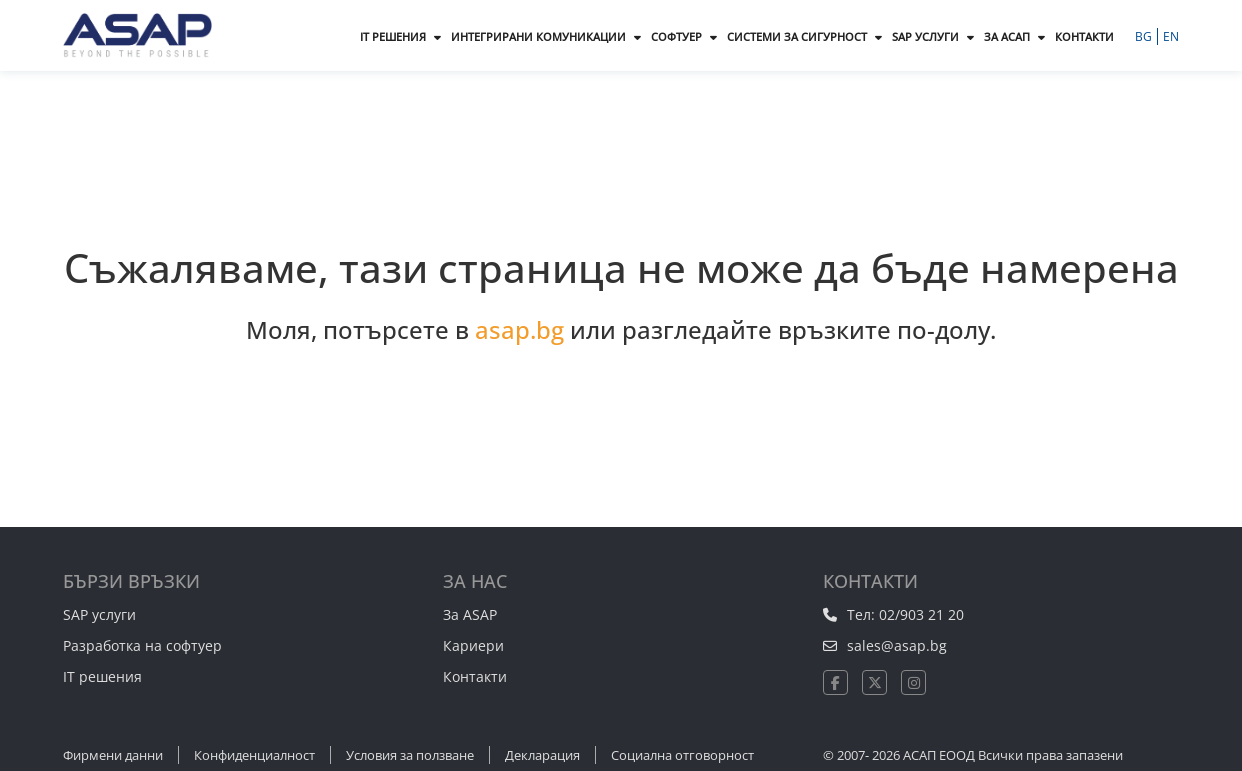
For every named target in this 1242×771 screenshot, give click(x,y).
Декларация (542, 755)
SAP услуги (99, 614)
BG (1145, 36)
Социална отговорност (682, 755)
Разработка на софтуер (142, 645)
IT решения (102, 676)
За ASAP (470, 614)
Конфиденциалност (254, 755)
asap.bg (519, 329)
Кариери (473, 645)
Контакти (475, 676)
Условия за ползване (410, 755)
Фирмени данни (113, 755)
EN (1171, 36)
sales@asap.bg (897, 645)
